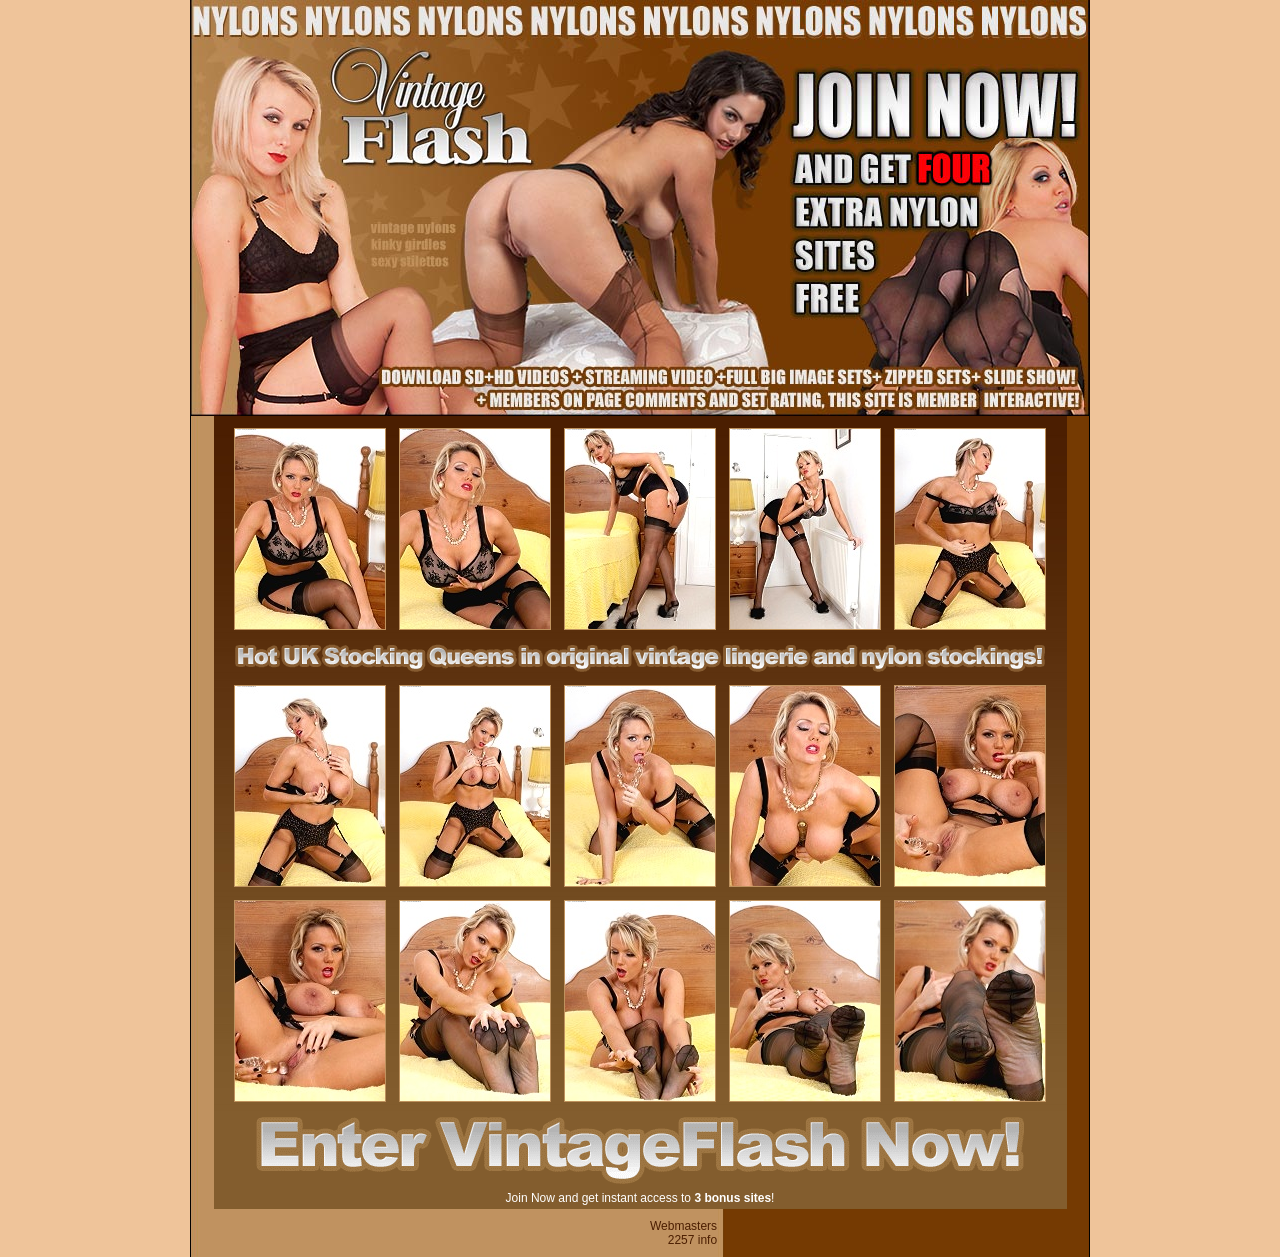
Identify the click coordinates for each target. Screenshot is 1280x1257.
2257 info (692, 1240)
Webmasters (683, 1226)
